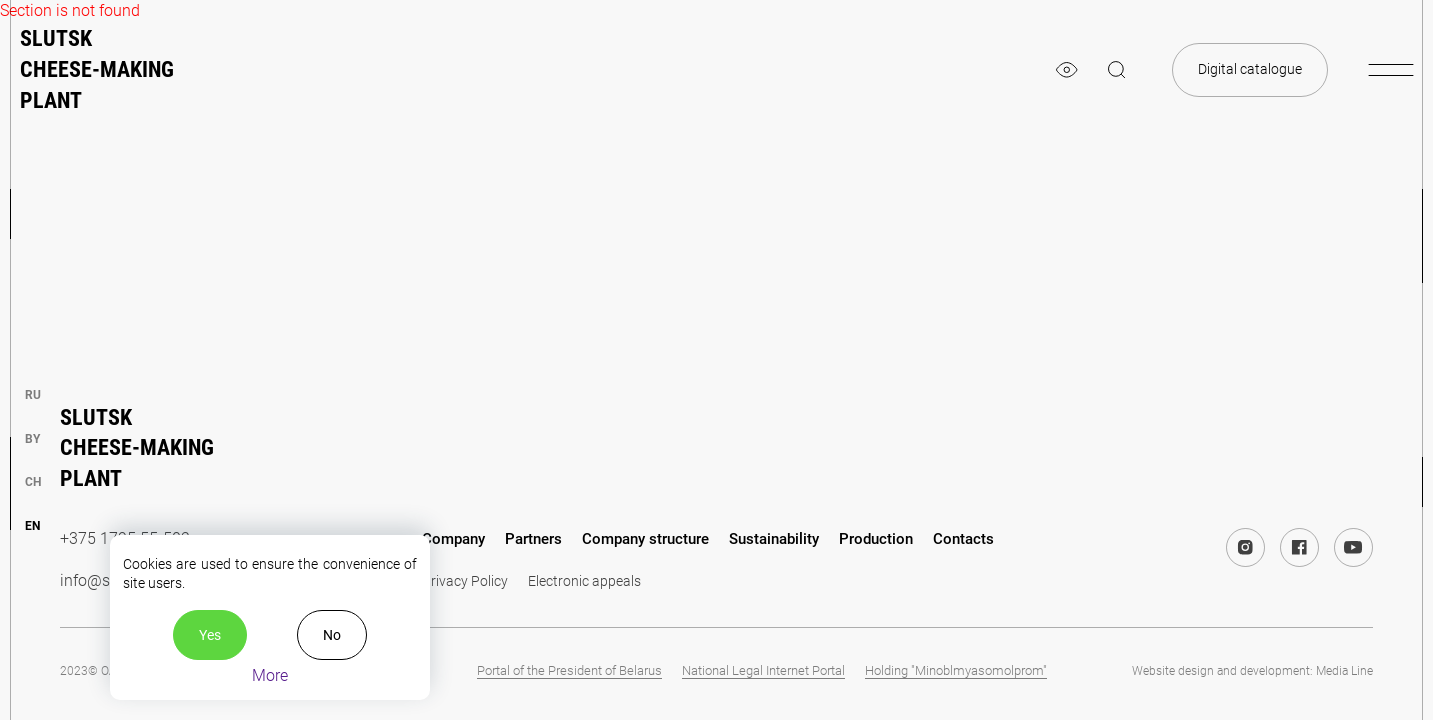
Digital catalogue (1250, 69)
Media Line (1344, 671)
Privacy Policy (465, 581)
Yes (210, 635)
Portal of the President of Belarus (569, 670)
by (32, 439)
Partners (533, 539)
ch (33, 482)
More (270, 675)
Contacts (963, 539)
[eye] (1067, 70)
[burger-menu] (1390, 70)
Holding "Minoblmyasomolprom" (956, 670)
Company (453, 539)
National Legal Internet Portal (763, 670)
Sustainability (774, 539)
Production (876, 539)
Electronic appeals (584, 581)
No (332, 635)
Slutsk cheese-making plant (97, 69)
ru (33, 395)
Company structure (645, 539)
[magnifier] (1117, 70)
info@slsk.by (105, 580)
